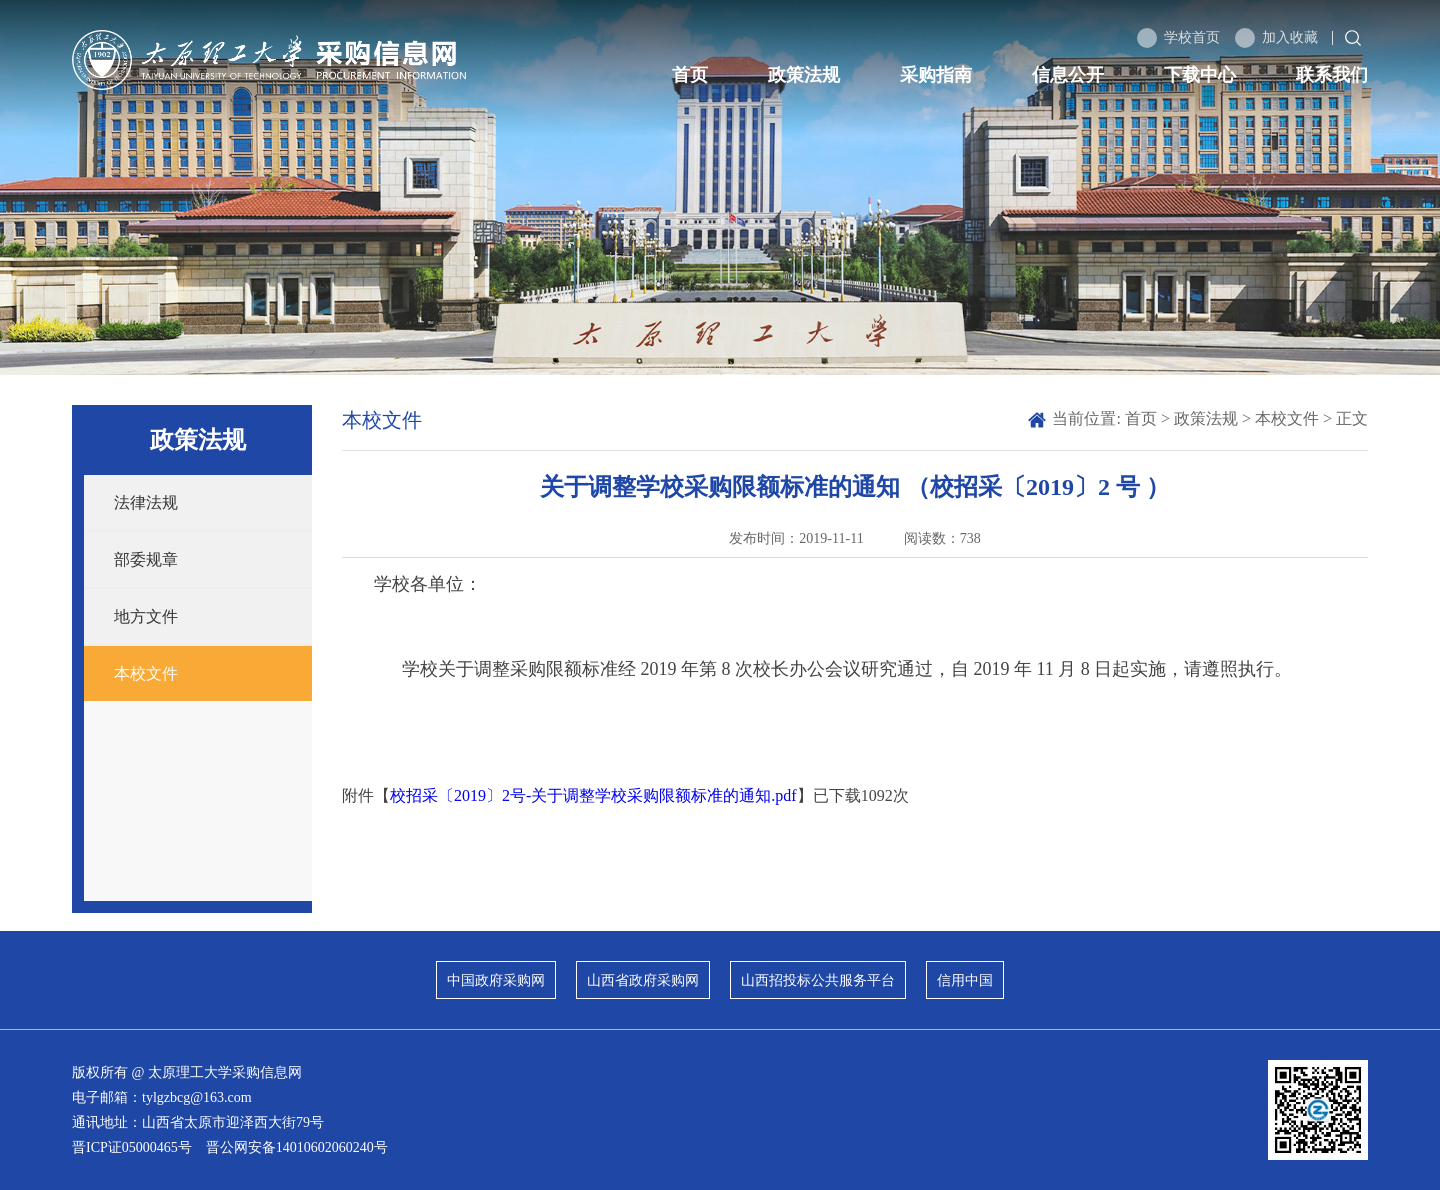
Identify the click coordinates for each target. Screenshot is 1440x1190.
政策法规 (804, 75)
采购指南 (936, 75)
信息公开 (1068, 75)
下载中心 (1200, 75)
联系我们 (1332, 75)
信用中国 (965, 980)
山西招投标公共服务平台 (818, 980)
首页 (690, 75)
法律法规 (146, 502)
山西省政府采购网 (643, 980)
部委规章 (146, 559)
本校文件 (146, 673)
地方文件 (146, 616)
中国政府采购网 (496, 980)
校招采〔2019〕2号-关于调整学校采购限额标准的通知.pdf (593, 795)
